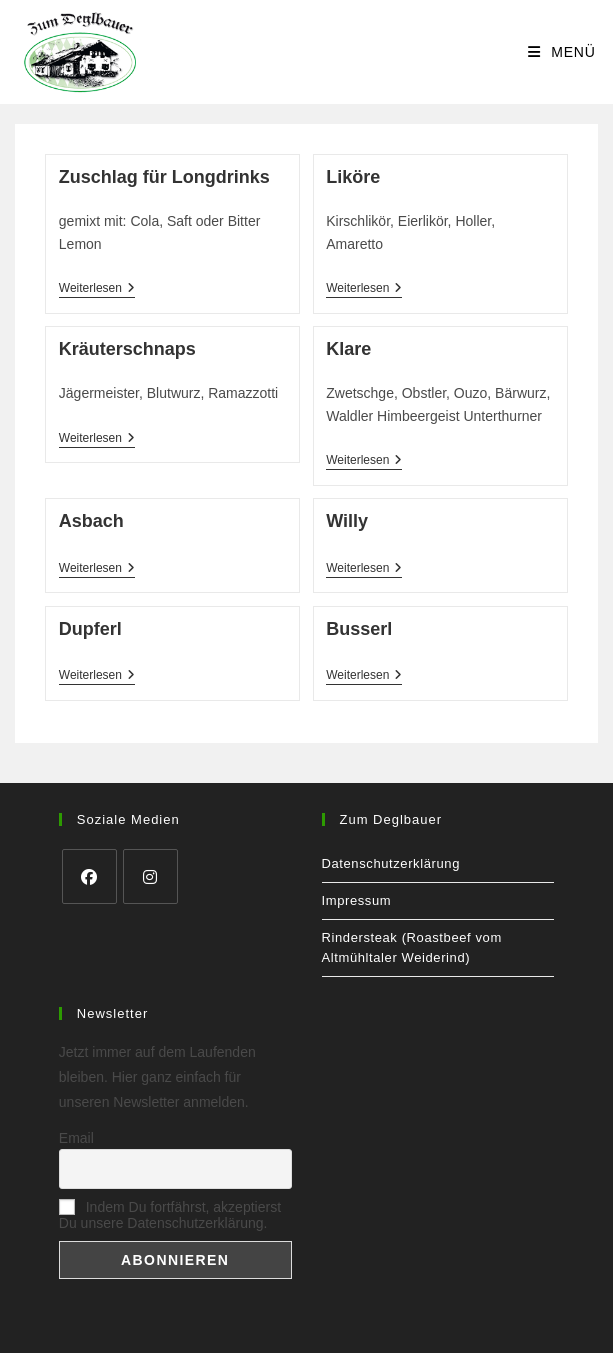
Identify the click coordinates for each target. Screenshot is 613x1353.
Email (76, 1138)
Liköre (353, 177)
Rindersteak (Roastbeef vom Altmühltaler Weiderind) (412, 947)
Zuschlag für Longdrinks (164, 177)
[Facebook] (89, 876)
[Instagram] (150, 876)
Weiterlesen (97, 289)
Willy (347, 521)
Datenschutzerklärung (391, 863)
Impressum (357, 900)
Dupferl (90, 629)
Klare (348, 349)
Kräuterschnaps (127, 349)
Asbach (91, 521)
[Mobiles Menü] (562, 52)
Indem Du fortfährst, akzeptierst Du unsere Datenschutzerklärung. (170, 1215)
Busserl (359, 629)
